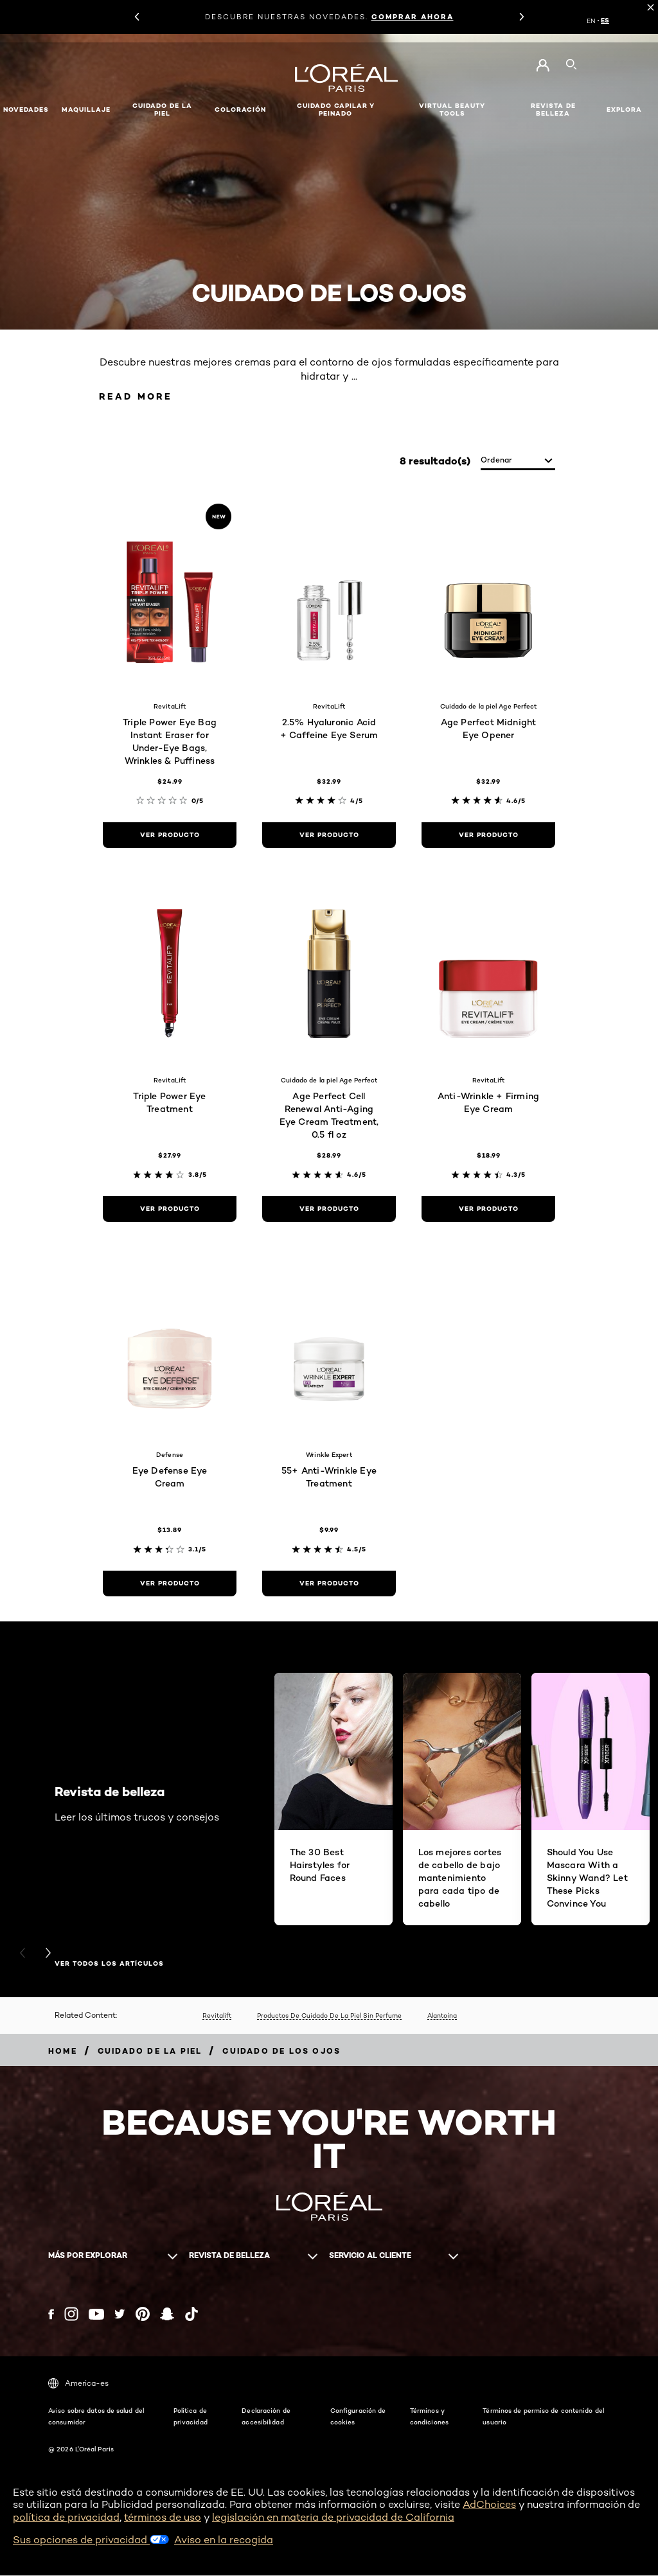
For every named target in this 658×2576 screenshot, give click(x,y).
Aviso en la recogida (223, 2540)
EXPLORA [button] (624, 109)
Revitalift (216, 2016)
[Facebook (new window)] (51, 2314)
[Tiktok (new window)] (191, 2315)
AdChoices (489, 2506)
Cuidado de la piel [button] (162, 109)
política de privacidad (66, 2518)
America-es (78, 2384)
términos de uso (162, 2518)
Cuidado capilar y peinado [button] (336, 109)
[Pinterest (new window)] (143, 2315)
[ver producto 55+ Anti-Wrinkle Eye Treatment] (329, 1584)
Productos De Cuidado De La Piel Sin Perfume (329, 2016)
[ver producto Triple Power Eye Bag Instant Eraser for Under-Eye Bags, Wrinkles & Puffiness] (169, 836)
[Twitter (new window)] (119, 2315)
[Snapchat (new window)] (167, 2315)
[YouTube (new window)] (96, 2314)
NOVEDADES (26, 109)
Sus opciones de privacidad (91, 2540)
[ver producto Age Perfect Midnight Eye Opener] (488, 836)
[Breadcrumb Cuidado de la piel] (150, 2051)
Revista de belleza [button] (553, 109)
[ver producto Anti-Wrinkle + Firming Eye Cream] (488, 1210)
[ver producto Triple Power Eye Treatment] (169, 1210)
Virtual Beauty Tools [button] (452, 109)
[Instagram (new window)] (71, 2315)
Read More (139, 397)
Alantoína (442, 2016)
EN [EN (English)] (591, 20)
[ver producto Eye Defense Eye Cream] (169, 1584)
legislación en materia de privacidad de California (333, 2518)
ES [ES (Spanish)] (605, 20)
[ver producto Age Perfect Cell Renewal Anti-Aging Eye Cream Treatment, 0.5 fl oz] (329, 1210)
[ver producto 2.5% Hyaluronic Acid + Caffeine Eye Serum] (329, 836)
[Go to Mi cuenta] (542, 65)
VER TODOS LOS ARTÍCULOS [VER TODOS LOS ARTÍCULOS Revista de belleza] (109, 1965)
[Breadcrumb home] (62, 2051)
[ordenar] (518, 461)
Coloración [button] (240, 109)
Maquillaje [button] (86, 109)
